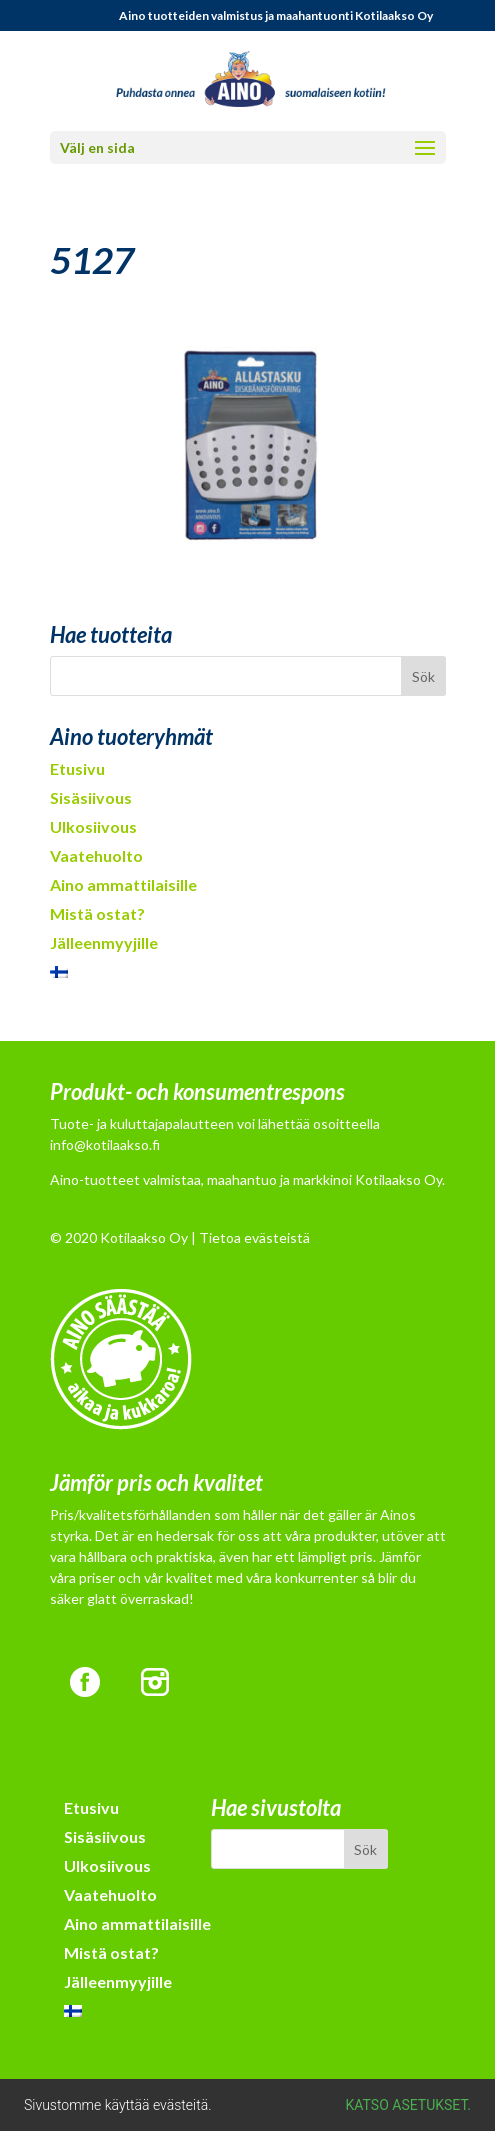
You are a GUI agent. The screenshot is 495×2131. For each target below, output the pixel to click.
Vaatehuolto (96, 855)
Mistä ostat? (97, 913)
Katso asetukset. (408, 2105)
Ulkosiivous (93, 826)
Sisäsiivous (91, 797)
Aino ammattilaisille (123, 884)
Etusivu (77, 768)
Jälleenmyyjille (104, 942)
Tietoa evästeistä (254, 1237)
